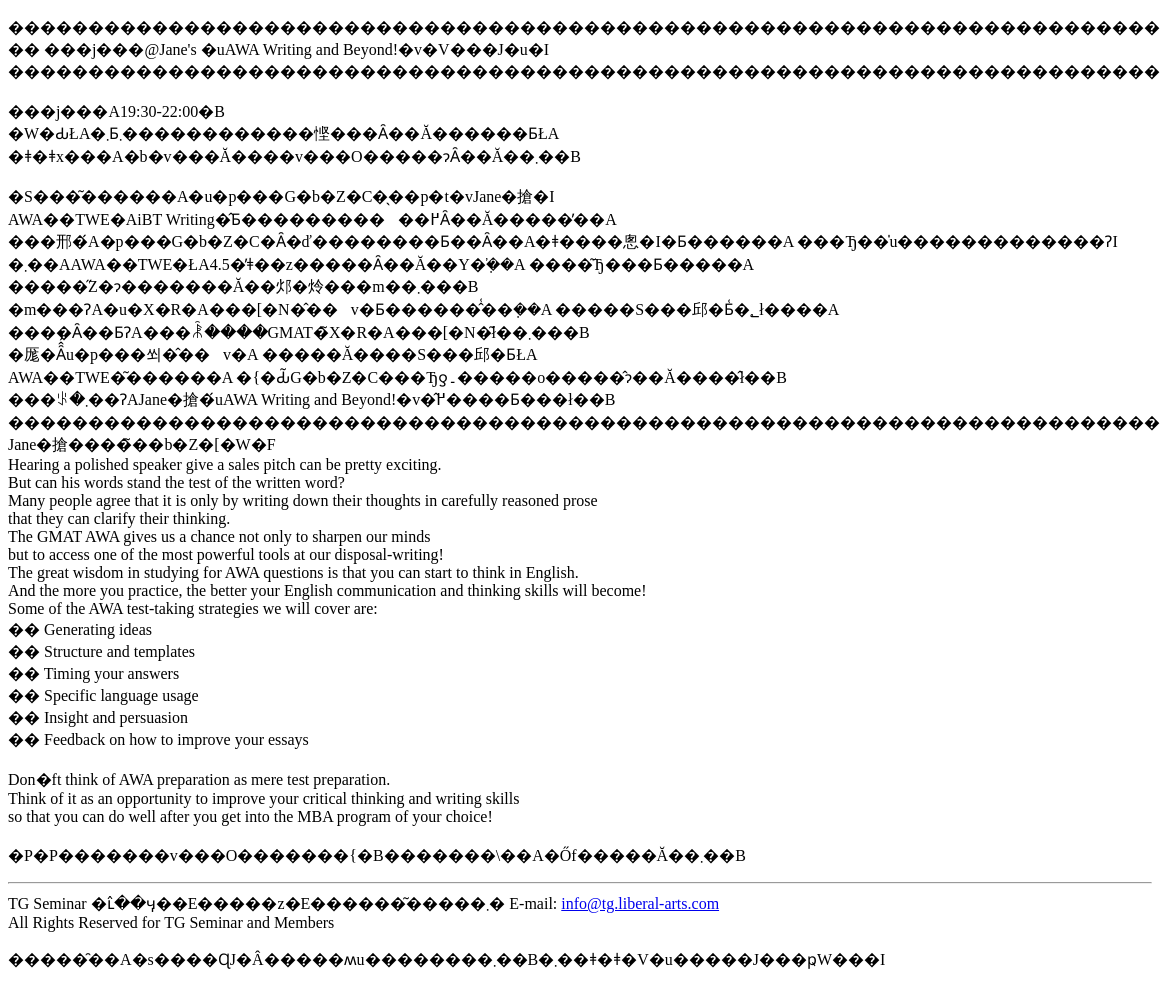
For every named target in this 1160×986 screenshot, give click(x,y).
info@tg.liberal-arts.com (640, 903)
